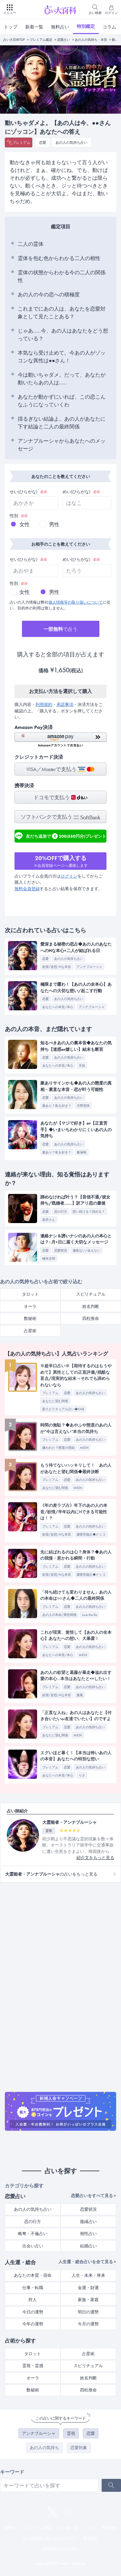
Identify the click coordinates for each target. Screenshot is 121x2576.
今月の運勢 (88, 2324)
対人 (32, 2299)
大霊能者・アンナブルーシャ (69, 1822)
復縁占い (88, 2221)
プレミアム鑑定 (41, 40)
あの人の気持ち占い (71, 142)
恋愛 (42, 142)
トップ (10, 27)
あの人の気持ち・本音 (91, 40)
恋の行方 (32, 2221)
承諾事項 (64, 704)
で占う (60, 629)
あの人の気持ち (44, 2447)
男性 (54, 524)
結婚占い (88, 2246)
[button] (60, 739)
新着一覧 (34, 27)
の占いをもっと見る (51, 1874)
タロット (30, 1294)
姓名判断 (90, 1306)
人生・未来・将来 (88, 2275)
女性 (24, 524)
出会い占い (32, 2246)
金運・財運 (88, 2287)
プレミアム (21, 142)
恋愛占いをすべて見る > (93, 2195)
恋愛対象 (78, 2447)
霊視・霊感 (32, 2365)
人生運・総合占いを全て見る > (87, 2261)
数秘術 (30, 1318)
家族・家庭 (88, 2299)
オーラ (30, 1306)
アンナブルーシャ (38, 2433)
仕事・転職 (32, 2287)
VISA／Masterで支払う (60, 769)
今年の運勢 (32, 2324)
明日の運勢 (88, 2312)
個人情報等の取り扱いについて (75, 602)
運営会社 (90, 2538)
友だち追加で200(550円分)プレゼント (60, 836)
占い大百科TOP (14, 40)
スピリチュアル (91, 1294)
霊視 (71, 2433)
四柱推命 (90, 1318)
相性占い (88, 2233)
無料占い (60, 27)
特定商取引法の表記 (60, 2549)
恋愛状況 (88, 2209)
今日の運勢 (32, 2312)
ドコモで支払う (60, 797)
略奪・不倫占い (32, 2233)
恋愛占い (63, 40)
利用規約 (43, 704)
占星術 (30, 1330)
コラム (109, 27)
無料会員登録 (27, 888)
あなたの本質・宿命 (33, 2275)
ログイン (69, 876)
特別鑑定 (86, 26)
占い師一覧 (68, 2527)
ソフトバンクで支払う (60, 816)
